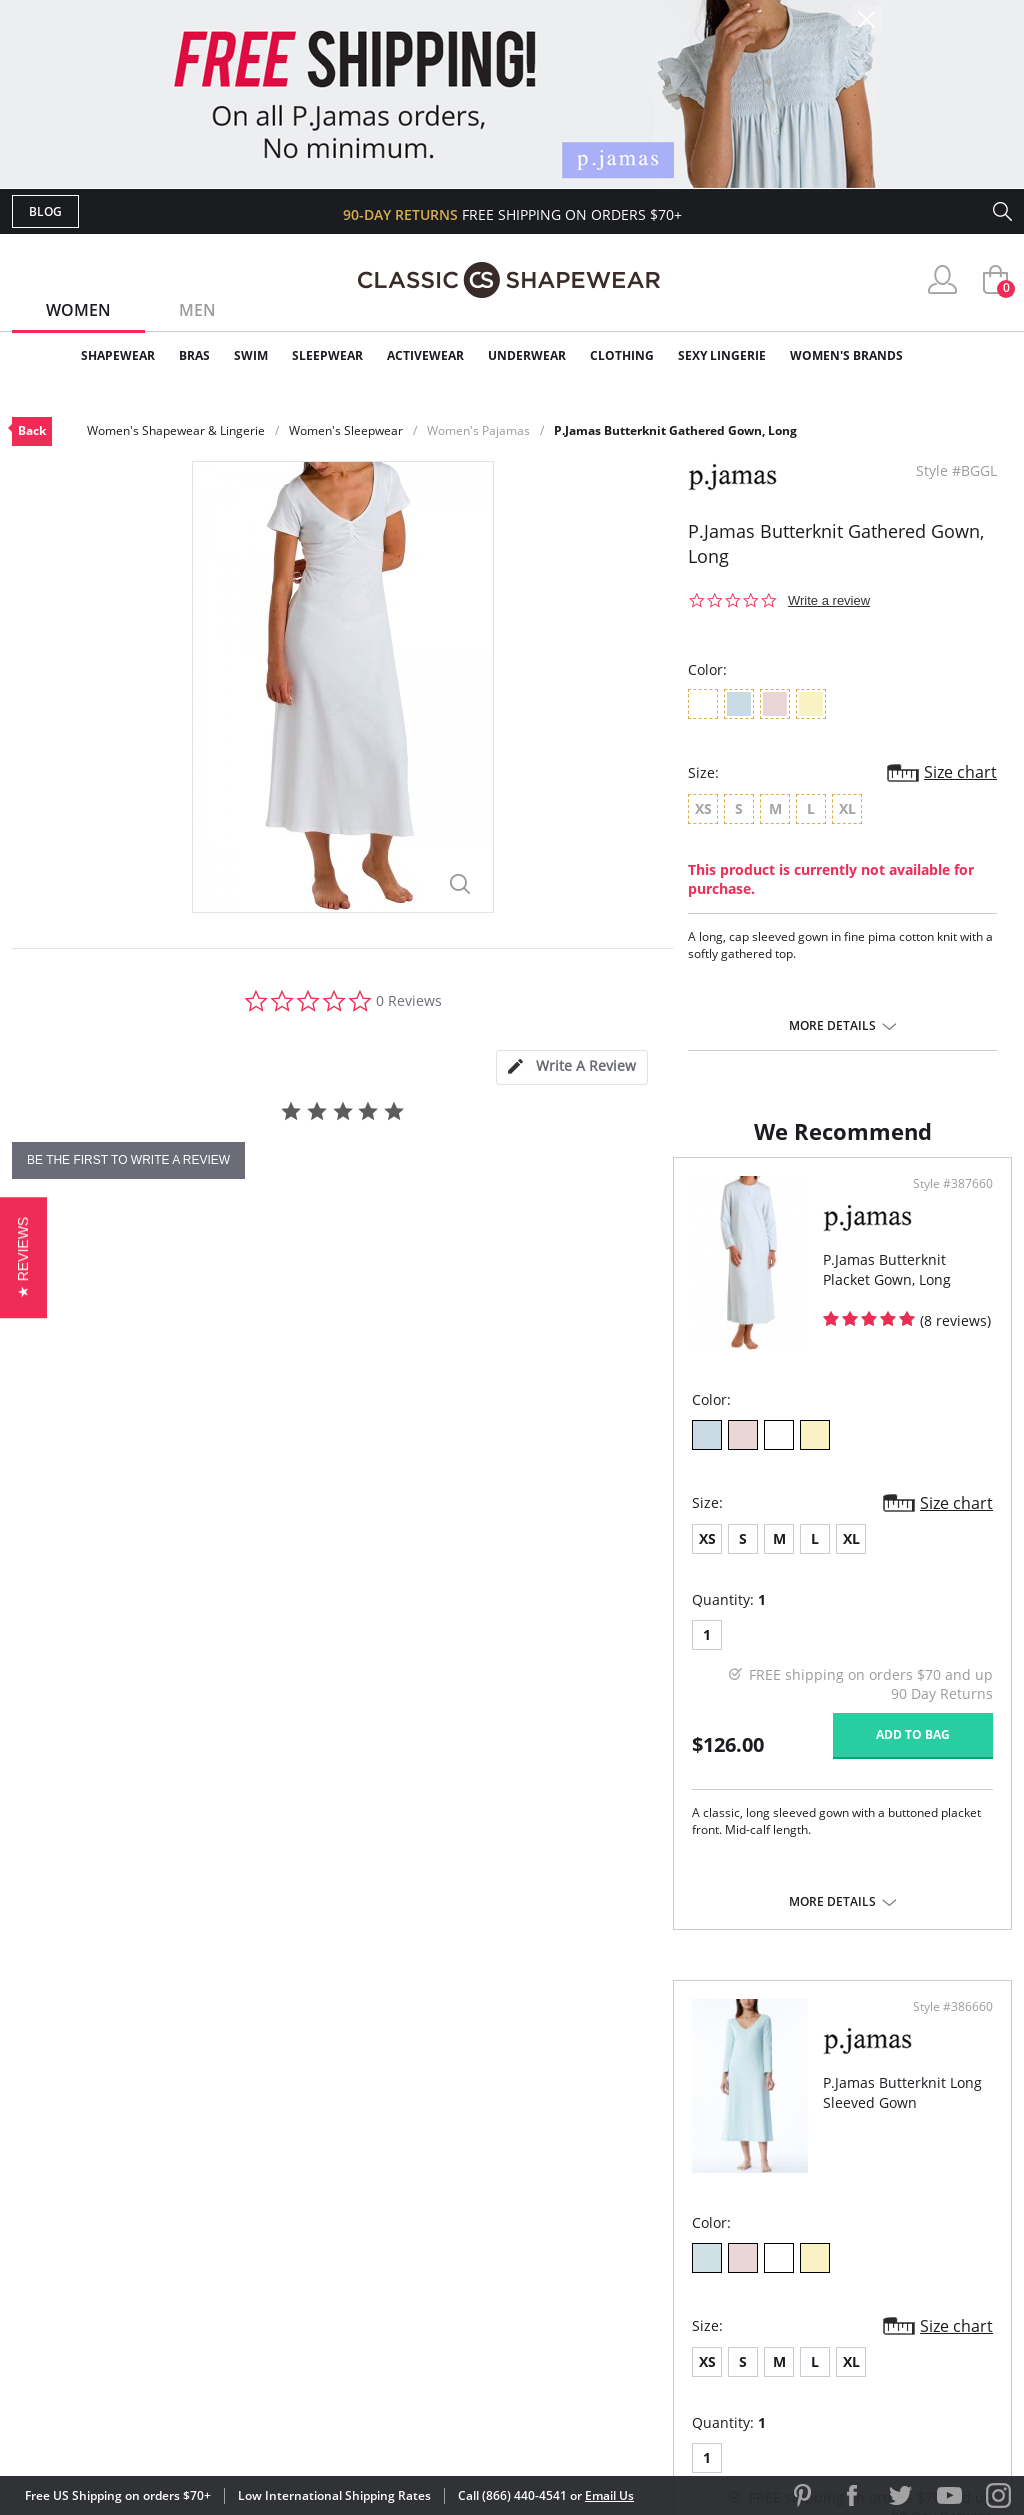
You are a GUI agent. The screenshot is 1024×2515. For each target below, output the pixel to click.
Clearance (969, 355)
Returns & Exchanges (431, 2282)
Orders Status (405, 2218)
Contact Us (393, 2315)
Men (197, 310)
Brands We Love (671, 2218)
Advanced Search (415, 2153)
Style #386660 (946, 1272)
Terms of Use (168, 2424)
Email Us (609, 2495)
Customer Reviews (681, 2185)
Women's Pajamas (478, 430)
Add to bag (403, 1822)
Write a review (829, 600)
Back (32, 430)
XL (190, 1626)
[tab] (572, 1067)
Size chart (960, 772)
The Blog (645, 2250)
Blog (45, 211)
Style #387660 (443, 1272)
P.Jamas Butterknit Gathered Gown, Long (675, 430)
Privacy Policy (665, 2282)
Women (78, 310)
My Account (396, 2185)
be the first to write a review (128, 1160)
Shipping (381, 2250)
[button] (23, 1257)
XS (46, 1626)
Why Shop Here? (670, 2153)
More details (832, 1026)
